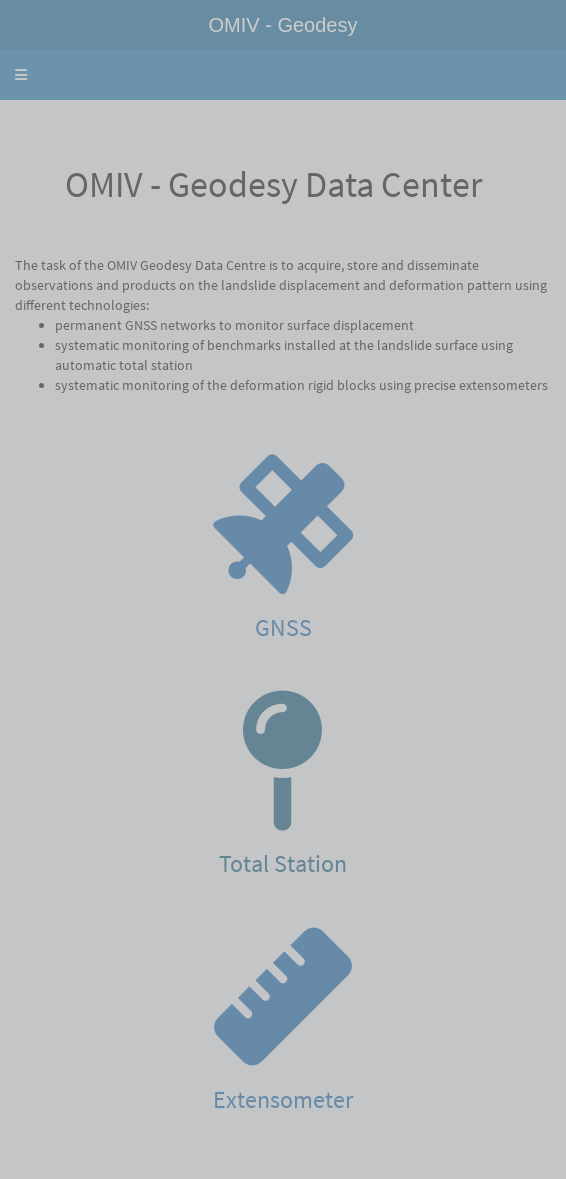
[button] (21, 75)
